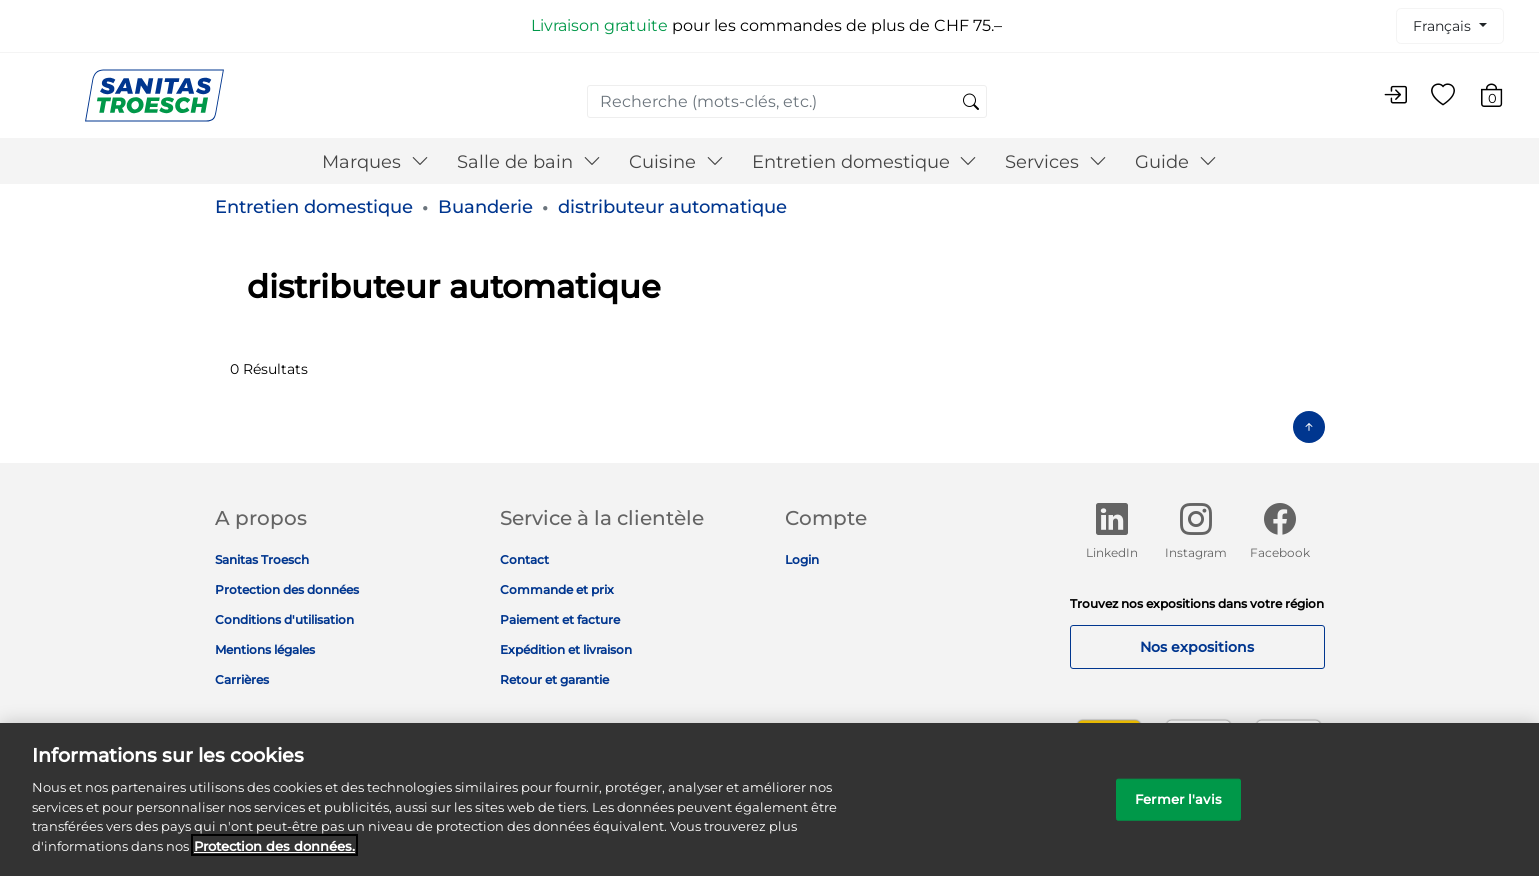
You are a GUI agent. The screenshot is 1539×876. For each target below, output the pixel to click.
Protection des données (287, 589)
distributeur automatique (672, 207)
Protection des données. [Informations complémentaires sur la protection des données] (274, 859)
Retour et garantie (554, 679)
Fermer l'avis (1178, 813)
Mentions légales (265, 649)
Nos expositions (1197, 647)
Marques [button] (375, 162)
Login (802, 559)
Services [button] (1056, 162)
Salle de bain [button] (529, 162)
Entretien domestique (314, 207)
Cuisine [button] (676, 162)
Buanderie (485, 207)
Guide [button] (1176, 162)
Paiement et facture (560, 619)
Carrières (242, 679)
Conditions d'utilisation (284, 619)
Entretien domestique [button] (865, 162)
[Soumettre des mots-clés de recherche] (971, 103)
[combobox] (787, 101)
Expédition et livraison (566, 649)
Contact (524, 559)
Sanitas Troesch (262, 559)
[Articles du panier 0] (1501, 98)
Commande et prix (557, 589)
